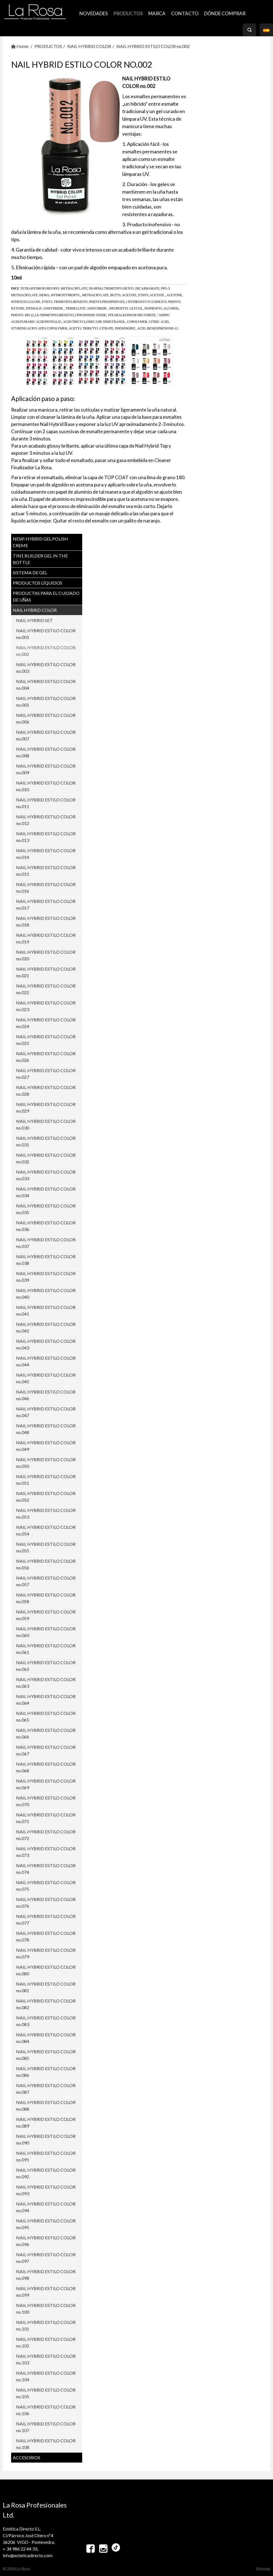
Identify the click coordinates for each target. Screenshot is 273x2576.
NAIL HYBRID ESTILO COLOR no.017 (46, 904)
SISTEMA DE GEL (30, 572)
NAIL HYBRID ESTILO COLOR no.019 (46, 938)
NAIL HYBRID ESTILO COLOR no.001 (46, 634)
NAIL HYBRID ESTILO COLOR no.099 (46, 2292)
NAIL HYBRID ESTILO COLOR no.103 (46, 2359)
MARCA (157, 13)
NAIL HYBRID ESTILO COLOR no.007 (46, 735)
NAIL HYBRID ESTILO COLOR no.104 (46, 2376)
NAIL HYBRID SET (34, 620)
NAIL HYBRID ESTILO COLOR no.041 (46, 1310)
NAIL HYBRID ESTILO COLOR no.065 (46, 1716)
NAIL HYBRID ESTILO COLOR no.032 (46, 1158)
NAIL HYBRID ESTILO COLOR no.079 (46, 1953)
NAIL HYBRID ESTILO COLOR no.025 (46, 1040)
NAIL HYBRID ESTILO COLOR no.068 (46, 1767)
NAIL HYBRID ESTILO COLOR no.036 (46, 1226)
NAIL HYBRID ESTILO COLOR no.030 (46, 1124)
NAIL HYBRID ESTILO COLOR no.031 (46, 1141)
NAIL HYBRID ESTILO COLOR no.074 (46, 1869)
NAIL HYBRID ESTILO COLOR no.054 (46, 1530)
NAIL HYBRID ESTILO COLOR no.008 (46, 752)
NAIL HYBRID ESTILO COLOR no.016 (46, 888)
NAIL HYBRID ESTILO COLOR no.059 (46, 1615)
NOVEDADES (93, 13)
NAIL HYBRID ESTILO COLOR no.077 (46, 1919)
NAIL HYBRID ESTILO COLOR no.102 (46, 2342)
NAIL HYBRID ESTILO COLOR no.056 (46, 1564)
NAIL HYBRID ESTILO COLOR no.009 (46, 769)
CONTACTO (185, 13)
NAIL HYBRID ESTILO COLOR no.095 (46, 2224)
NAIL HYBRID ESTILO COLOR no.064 (46, 1700)
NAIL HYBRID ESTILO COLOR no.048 (46, 1429)
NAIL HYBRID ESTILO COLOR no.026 (46, 1057)
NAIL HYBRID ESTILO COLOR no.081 (46, 1987)
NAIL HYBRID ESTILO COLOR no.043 (46, 1344)
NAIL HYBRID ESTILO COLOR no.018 (46, 921)
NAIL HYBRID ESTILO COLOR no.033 (46, 1175)
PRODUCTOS (128, 13)
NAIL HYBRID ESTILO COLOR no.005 (46, 701)
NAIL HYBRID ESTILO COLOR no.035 (46, 1209)
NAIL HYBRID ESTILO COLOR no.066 (46, 1733)
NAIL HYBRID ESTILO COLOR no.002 (153, 46)
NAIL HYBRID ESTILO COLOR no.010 (46, 786)
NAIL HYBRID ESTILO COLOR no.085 (46, 2055)
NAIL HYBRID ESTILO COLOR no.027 (46, 1074)
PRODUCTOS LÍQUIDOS (37, 582)
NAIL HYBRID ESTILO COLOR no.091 (46, 2156)
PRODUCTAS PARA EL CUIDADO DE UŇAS (46, 596)
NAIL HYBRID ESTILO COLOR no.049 (46, 1446)
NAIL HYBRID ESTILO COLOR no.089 (46, 2122)
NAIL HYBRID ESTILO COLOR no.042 (46, 1327)
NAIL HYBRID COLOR (89, 46)
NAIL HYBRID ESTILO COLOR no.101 (46, 2325)
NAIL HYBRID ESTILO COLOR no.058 (46, 1598)
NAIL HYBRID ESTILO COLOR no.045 (46, 1378)
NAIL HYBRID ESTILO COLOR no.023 (46, 1006)
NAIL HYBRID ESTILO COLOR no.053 (46, 1513)
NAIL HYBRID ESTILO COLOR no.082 (46, 2004)
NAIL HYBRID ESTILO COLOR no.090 (46, 2139)
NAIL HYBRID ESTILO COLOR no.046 (46, 1395)
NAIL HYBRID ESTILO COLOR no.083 (46, 2021)
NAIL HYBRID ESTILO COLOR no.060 (46, 1632)
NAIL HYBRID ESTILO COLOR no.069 (46, 1784)
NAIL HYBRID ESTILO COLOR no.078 (46, 1936)
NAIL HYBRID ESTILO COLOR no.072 (46, 1835)
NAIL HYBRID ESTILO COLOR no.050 (46, 1463)
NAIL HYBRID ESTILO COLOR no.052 (46, 1497)
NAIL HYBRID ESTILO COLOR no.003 (46, 668)
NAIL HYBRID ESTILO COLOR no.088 (46, 2105)
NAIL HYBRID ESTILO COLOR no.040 (46, 1294)
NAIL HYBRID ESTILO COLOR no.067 (46, 1750)
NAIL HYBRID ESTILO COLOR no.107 (46, 2427)
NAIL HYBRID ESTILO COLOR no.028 (46, 1091)
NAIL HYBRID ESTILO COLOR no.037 (46, 1243)
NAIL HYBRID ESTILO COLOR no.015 (46, 871)
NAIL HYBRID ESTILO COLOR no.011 (46, 803)
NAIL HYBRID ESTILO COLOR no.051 (46, 1480)
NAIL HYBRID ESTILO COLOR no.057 (46, 1581)
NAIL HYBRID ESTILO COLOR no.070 (46, 1801)
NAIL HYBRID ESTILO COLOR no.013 (46, 837)
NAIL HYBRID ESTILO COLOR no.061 (46, 1649)
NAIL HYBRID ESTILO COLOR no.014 (46, 854)
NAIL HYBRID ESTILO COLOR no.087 (46, 2089)
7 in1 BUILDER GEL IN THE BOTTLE (40, 559)
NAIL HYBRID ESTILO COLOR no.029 (46, 1107)
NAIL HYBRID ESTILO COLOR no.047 (46, 1412)
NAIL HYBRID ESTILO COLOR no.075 (46, 1886)
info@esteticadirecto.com (27, 2555)
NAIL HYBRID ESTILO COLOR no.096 (46, 2241)
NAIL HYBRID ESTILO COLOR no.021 (46, 972)
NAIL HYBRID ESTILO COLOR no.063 (46, 1683)
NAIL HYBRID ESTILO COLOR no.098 (46, 2275)
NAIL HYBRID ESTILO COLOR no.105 (46, 2393)
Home (19, 46)
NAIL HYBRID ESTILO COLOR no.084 (46, 2038)
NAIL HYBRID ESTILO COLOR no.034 (46, 1192)
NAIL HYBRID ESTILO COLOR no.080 (46, 1970)
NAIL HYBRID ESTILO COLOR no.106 (46, 2410)
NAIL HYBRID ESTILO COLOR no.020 (46, 955)
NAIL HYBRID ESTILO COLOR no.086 (46, 2072)
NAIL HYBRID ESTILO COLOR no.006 (46, 718)
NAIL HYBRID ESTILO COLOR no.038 (46, 1260)
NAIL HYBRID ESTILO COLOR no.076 (46, 1902)
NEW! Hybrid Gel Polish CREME (40, 542)
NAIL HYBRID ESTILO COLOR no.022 (46, 989)
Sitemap (263, 2568)
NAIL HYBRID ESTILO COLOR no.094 (46, 2207)
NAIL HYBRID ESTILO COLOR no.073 (46, 1852)
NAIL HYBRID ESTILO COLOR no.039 (46, 1277)
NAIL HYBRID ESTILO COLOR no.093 (46, 2190)
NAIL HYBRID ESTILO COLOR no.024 (46, 1023)
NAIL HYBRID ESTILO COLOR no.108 (46, 2444)
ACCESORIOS (26, 2457)
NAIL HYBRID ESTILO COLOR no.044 (46, 1361)
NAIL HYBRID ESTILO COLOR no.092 (46, 2173)
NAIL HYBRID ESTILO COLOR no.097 (46, 2258)
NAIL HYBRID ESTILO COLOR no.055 (46, 1547)
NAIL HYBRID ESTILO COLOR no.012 (46, 820)
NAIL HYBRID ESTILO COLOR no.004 (46, 685)
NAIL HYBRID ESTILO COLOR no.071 (46, 1818)
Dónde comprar (225, 13)
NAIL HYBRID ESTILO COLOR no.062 (46, 1666)
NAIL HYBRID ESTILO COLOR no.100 (46, 2308)
